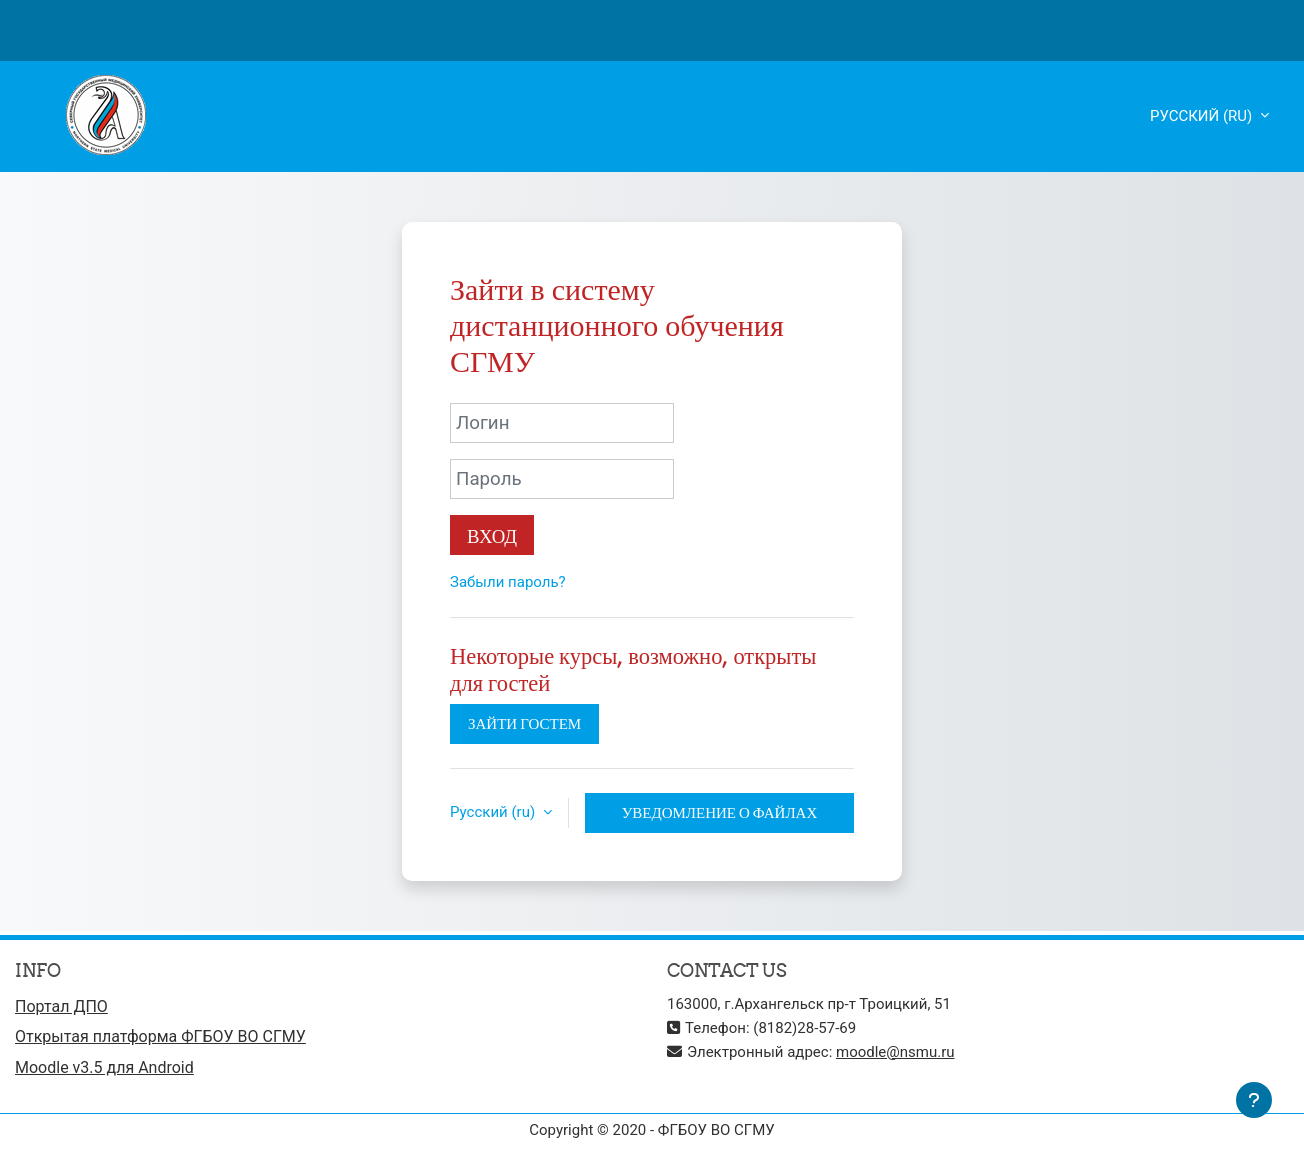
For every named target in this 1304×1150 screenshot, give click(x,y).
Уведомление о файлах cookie (720, 818)
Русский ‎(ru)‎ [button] (494, 812)
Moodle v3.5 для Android (104, 1067)
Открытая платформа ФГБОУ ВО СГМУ (160, 1036)
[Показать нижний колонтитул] (1254, 1100)
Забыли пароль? (508, 582)
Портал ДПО (61, 1006)
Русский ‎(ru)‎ (1203, 116)
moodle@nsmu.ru (895, 1052)
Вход (492, 536)
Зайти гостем (524, 723)
